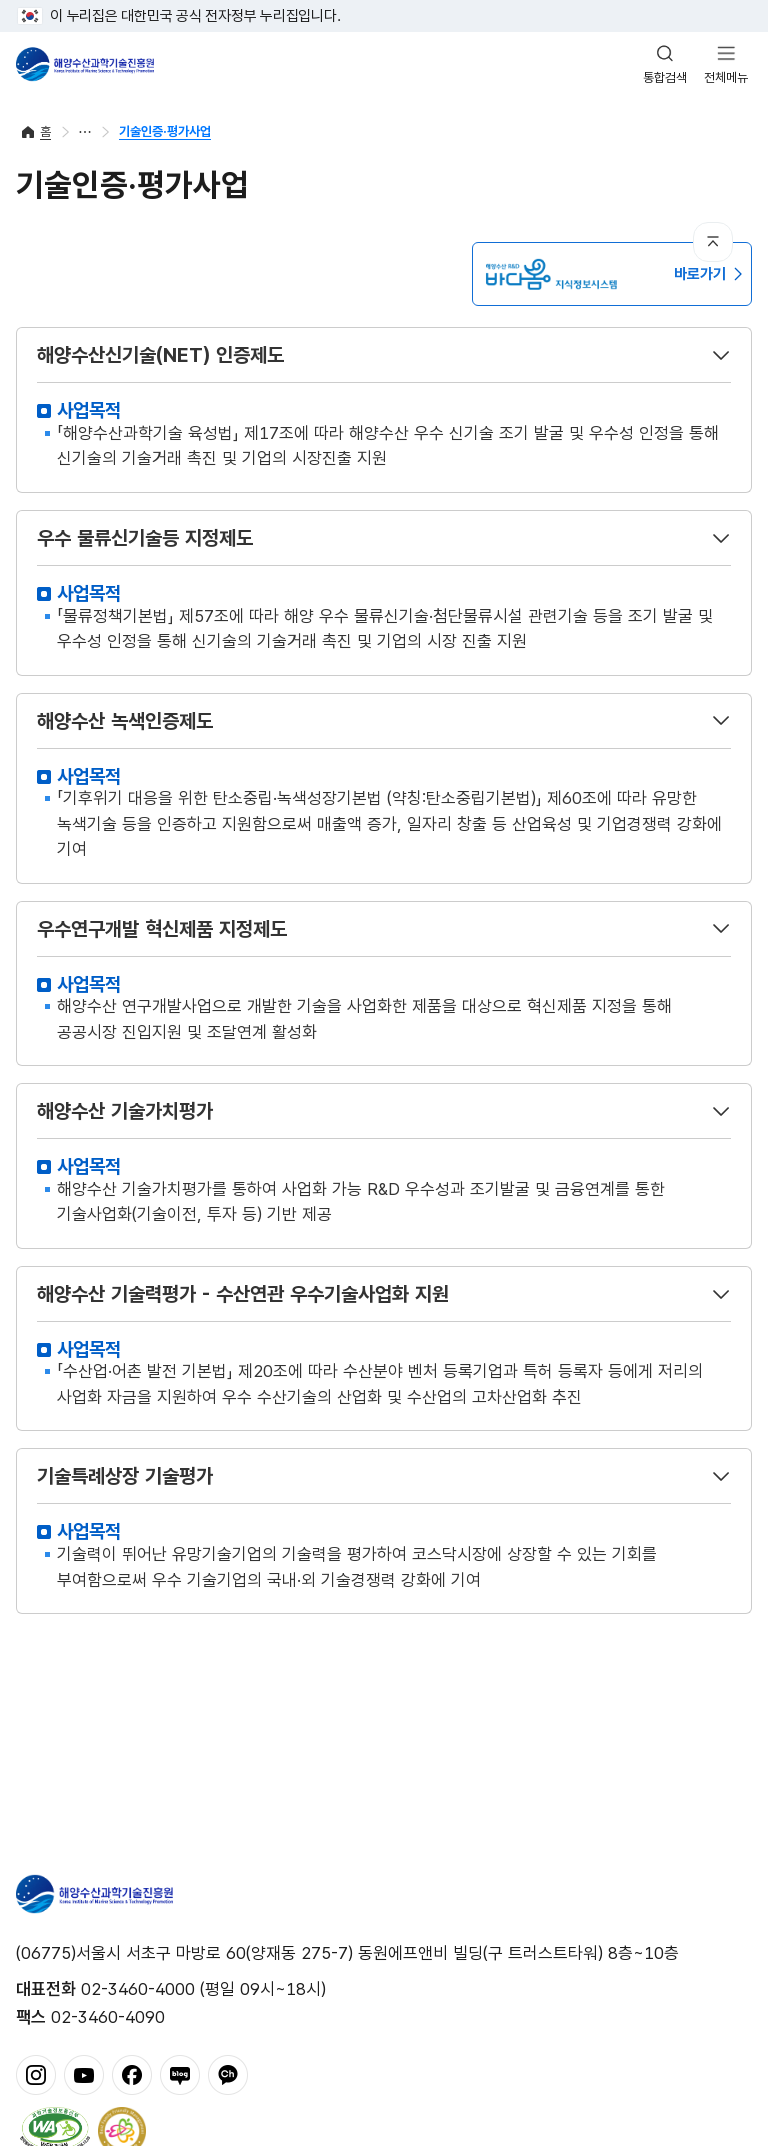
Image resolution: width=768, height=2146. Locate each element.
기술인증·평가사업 (165, 131)
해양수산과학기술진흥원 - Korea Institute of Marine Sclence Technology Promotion (85, 64)
